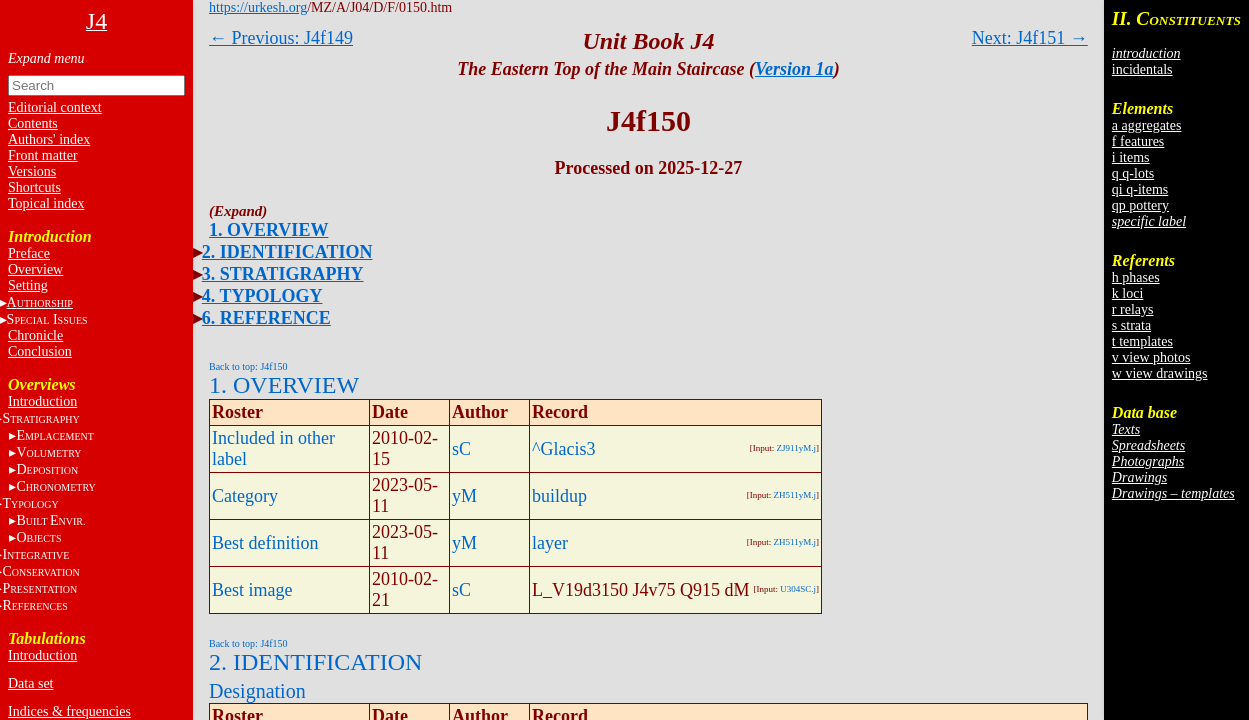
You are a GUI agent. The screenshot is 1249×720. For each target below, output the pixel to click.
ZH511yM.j (795, 495)
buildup (559, 496)
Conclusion (40, 351)
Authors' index (49, 139)
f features (1138, 141)
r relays (1133, 309)
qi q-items (1140, 189)
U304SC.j (798, 589)
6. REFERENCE (266, 318)
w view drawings (1160, 373)
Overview (35, 269)
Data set (30, 683)
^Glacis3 (563, 449)
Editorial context (55, 107)
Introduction (42, 401)
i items (1131, 157)
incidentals (1142, 69)
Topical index (46, 203)
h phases (1136, 277)
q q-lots (1133, 173)
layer (550, 543)
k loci (1128, 293)
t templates (1142, 341)
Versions (32, 171)
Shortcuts (34, 187)
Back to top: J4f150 (248, 366)
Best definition (265, 543)
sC (461, 449)
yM (464, 496)
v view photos (1151, 357)
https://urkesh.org (258, 7)
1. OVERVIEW (268, 230)
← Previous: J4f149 (281, 38)
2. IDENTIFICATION (287, 252)
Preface (29, 253)
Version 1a (794, 69)
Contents (33, 123)
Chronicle (35, 335)
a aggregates (1147, 125)
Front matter (43, 155)
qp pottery (1140, 205)
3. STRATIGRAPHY (283, 274)
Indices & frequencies (69, 711)
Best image (252, 590)
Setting (28, 285)
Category (245, 496)
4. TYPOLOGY (262, 296)
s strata (1131, 325)
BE (50, 520)
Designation (257, 691)
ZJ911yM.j (796, 448)
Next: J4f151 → (1030, 38)
